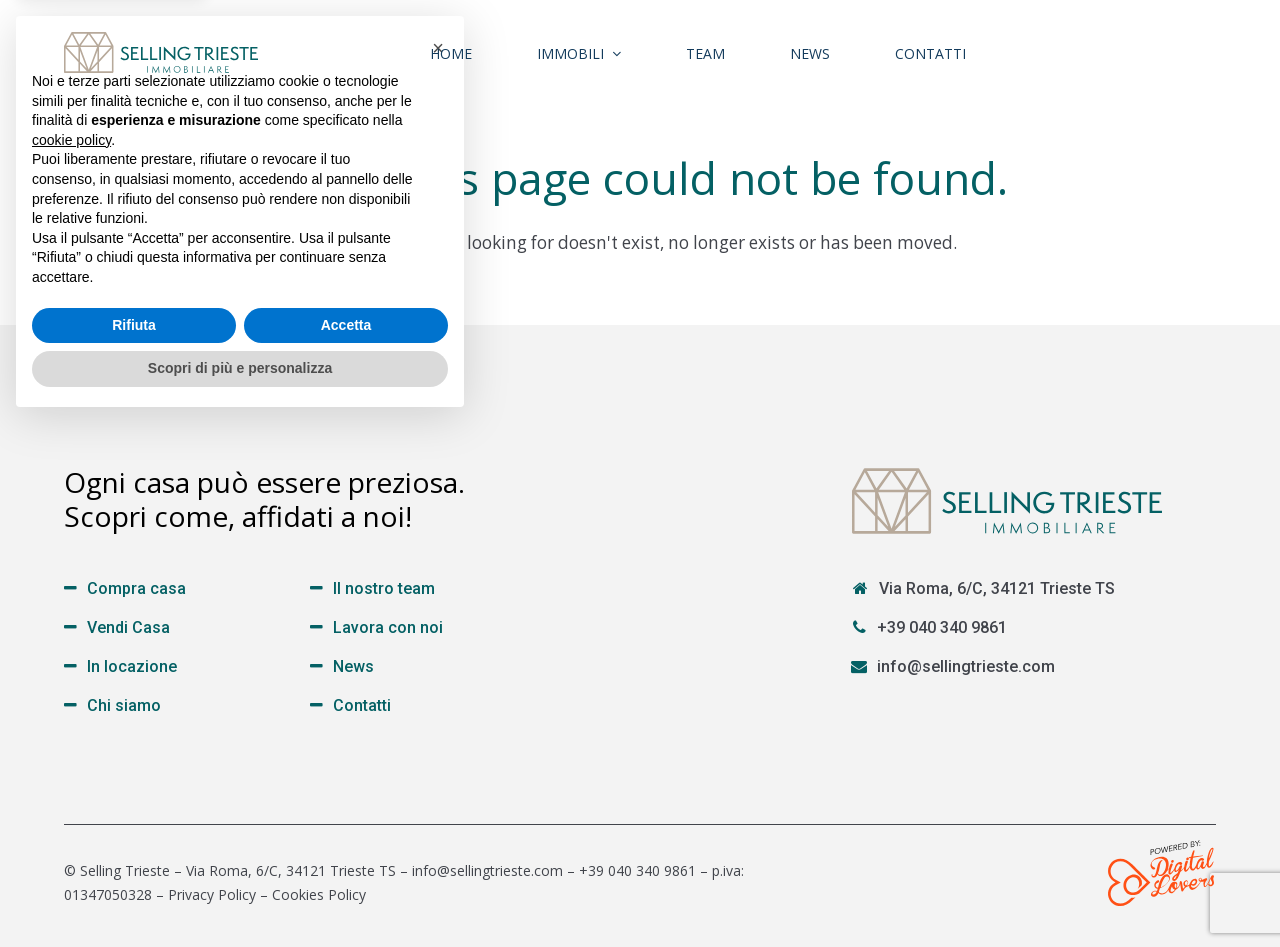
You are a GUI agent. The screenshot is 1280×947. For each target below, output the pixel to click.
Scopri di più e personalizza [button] (240, 892)
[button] (438, 572)
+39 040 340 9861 (942, 627)
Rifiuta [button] (134, 849)
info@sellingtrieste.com (966, 666)
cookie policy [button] (71, 664)
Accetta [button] (346, 849)
